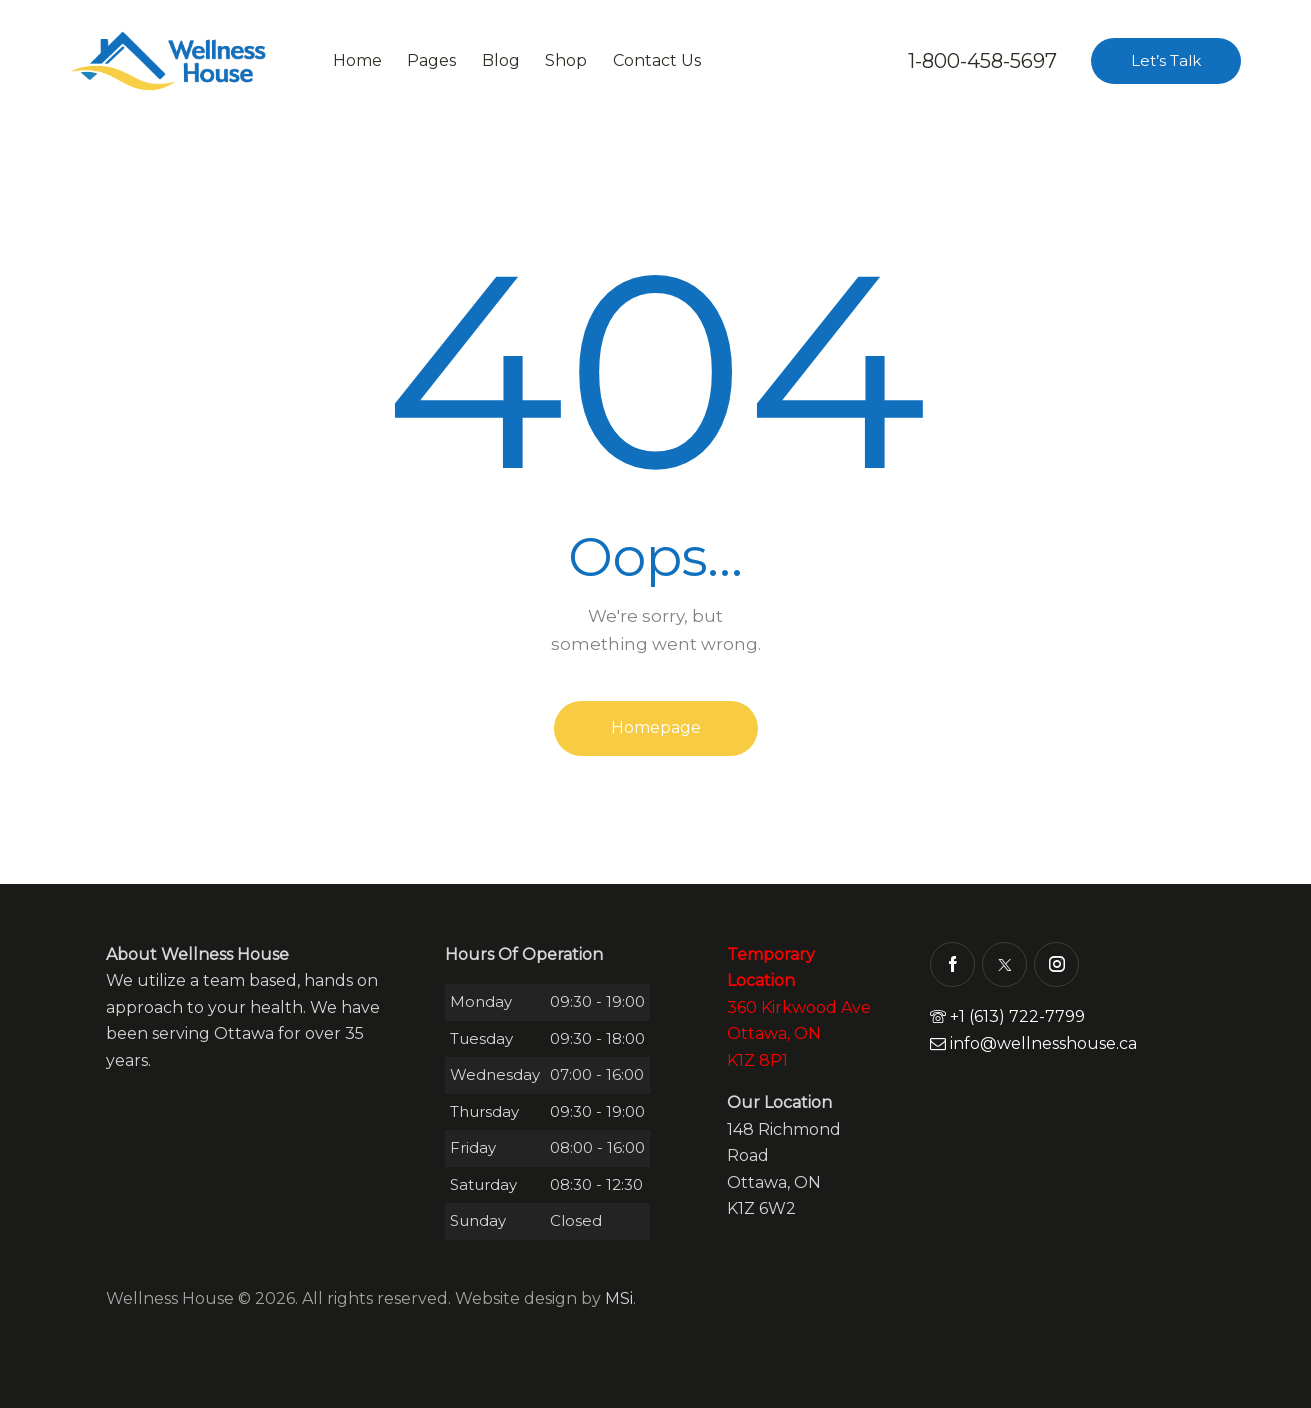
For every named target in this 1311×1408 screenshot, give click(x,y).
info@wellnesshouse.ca (1033, 1043)
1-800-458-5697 (982, 61)
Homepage (656, 727)
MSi (619, 1298)
